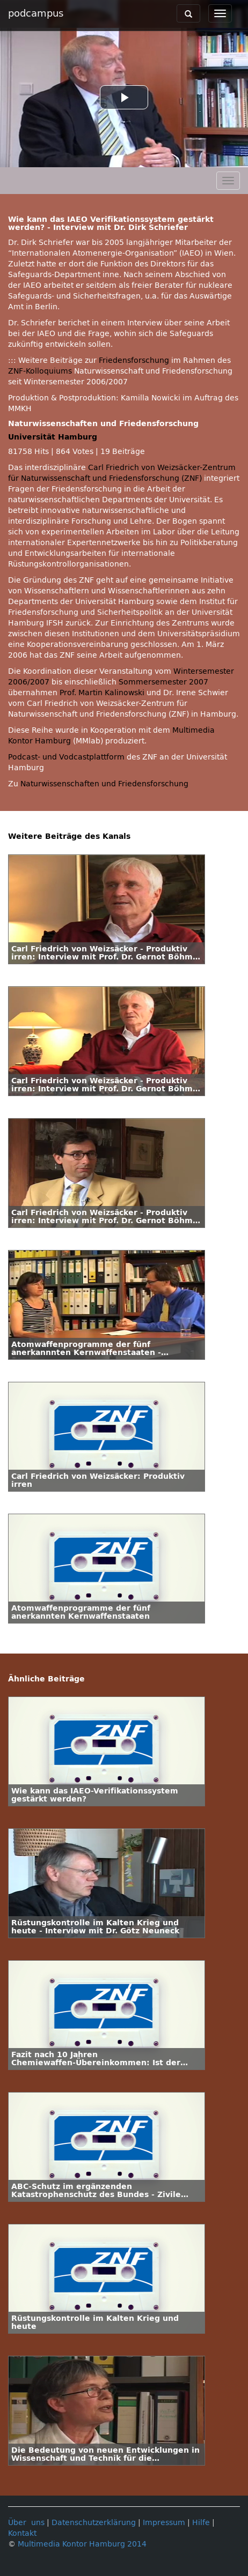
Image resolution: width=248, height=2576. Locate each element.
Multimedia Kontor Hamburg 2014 (82, 2544)
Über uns (26, 2522)
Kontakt (22, 2533)
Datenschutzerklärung (94, 2522)
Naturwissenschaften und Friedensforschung (104, 783)
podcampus (35, 13)
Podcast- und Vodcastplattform (66, 757)
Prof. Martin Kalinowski (102, 692)
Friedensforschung (134, 360)
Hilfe (201, 2522)
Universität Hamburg (52, 437)
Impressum (164, 2522)
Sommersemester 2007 (163, 682)
